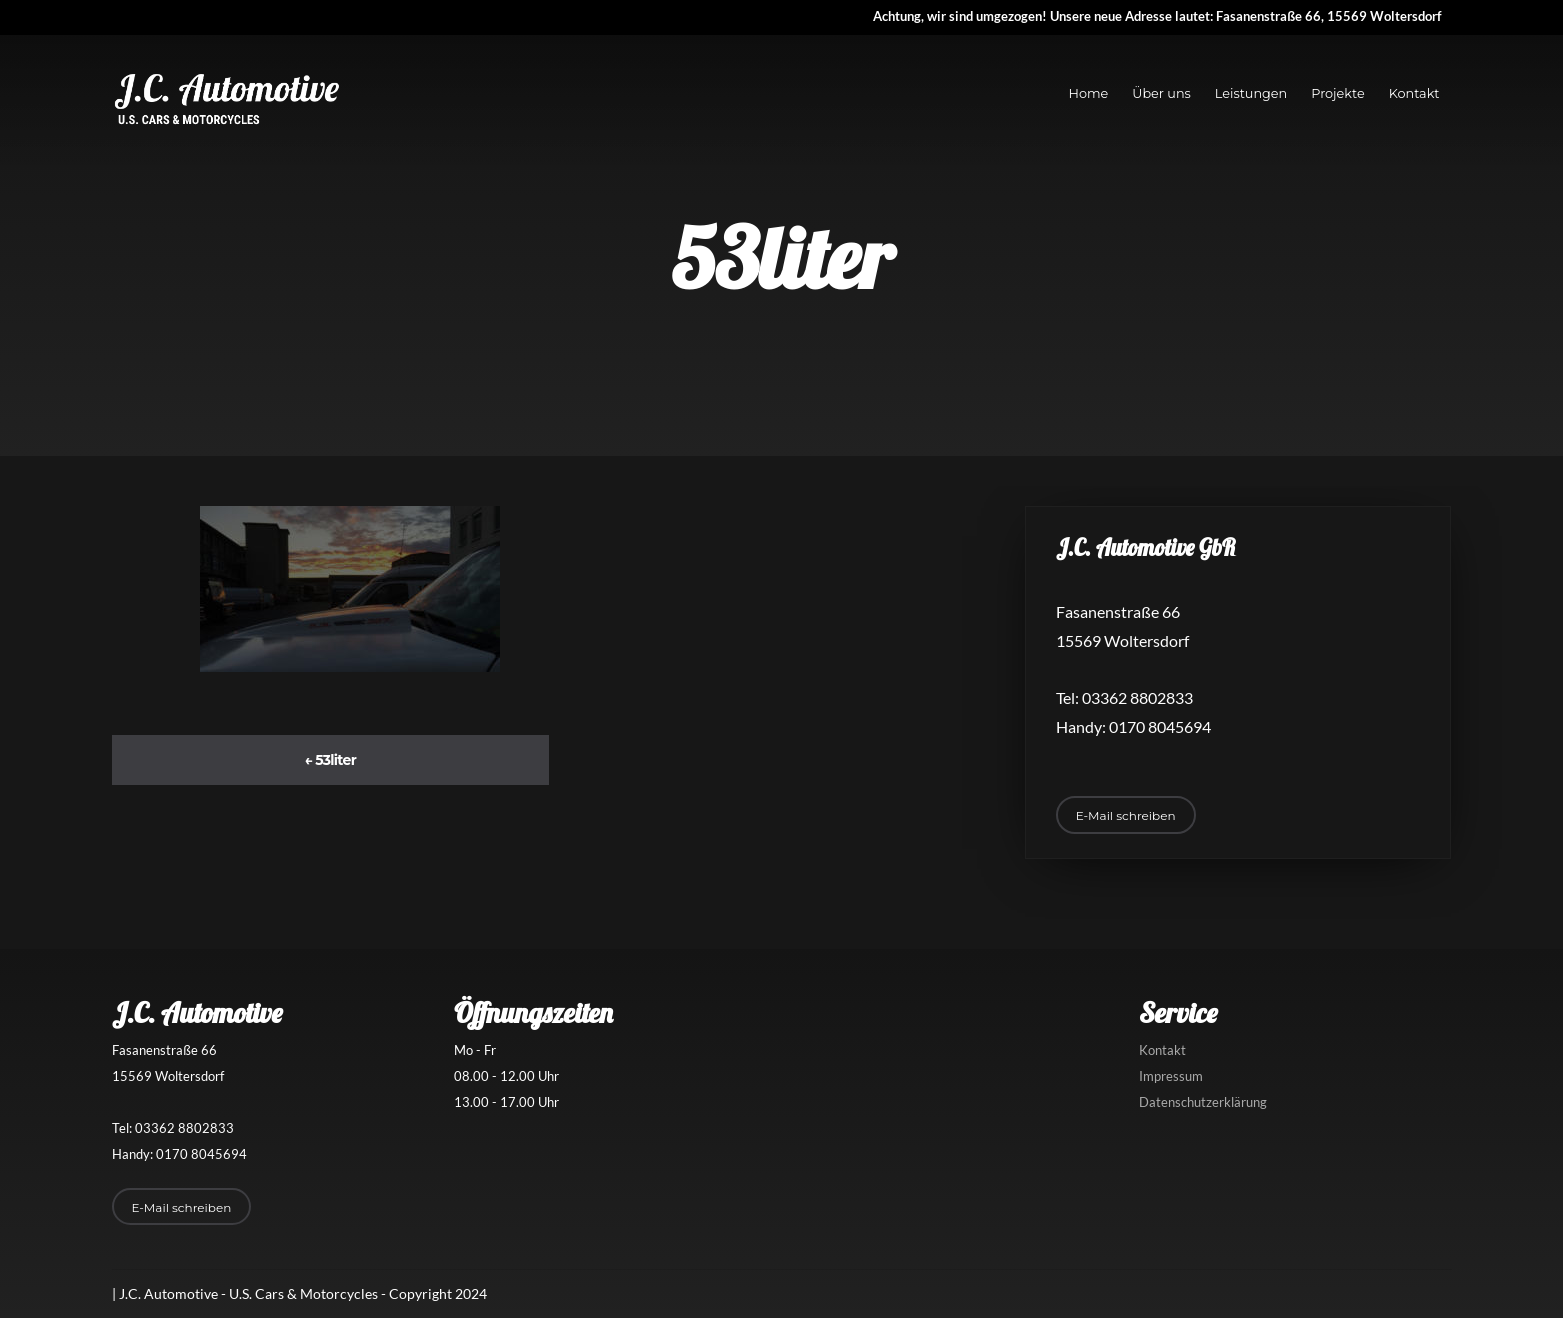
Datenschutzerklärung (1203, 1102)
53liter (330, 760)
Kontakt (1414, 93)
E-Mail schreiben (1126, 815)
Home (1089, 93)
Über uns (1161, 93)
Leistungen (1251, 93)
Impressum (1171, 1076)
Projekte (1337, 93)
